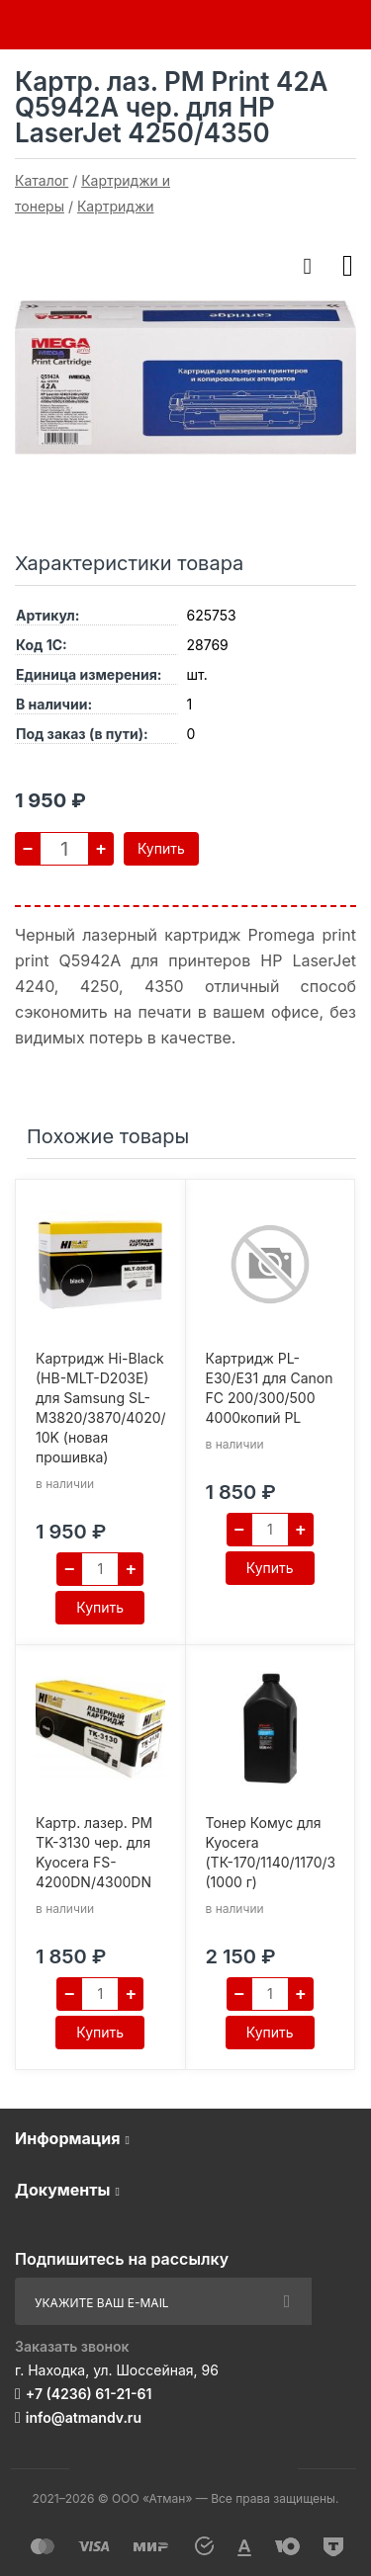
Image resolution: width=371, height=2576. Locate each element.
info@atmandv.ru (83, 2417)
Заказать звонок (72, 2346)
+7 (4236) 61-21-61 (89, 2393)
